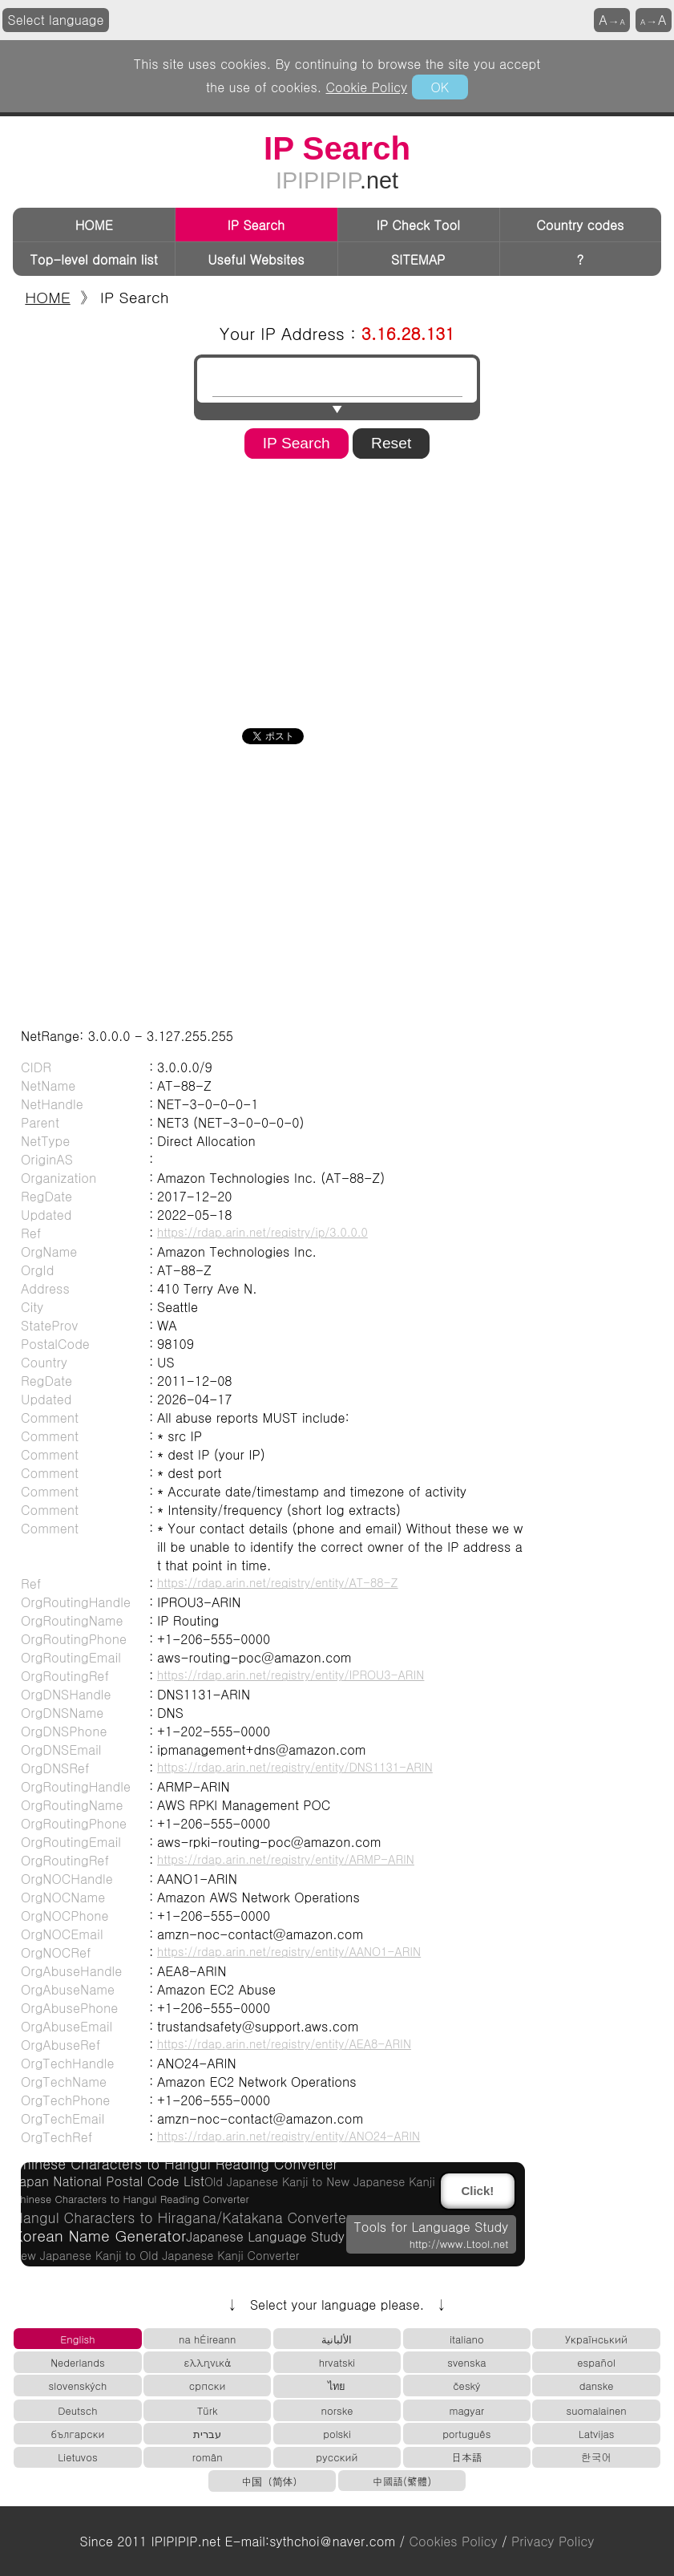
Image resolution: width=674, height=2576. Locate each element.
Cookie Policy (367, 87)
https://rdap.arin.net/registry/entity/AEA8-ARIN (284, 2043)
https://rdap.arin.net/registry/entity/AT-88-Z (277, 1582)
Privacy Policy (552, 2541)
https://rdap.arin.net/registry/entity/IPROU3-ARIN (290, 1675)
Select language (56, 19)
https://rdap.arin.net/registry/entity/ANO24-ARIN (288, 2136)
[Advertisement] (337, 588)
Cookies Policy (454, 2541)
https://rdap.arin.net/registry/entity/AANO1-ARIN (289, 1951)
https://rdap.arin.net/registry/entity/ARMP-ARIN (285, 1859)
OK (440, 87)
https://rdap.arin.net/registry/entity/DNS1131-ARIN (295, 1767)
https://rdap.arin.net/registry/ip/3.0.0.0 (262, 1232)
